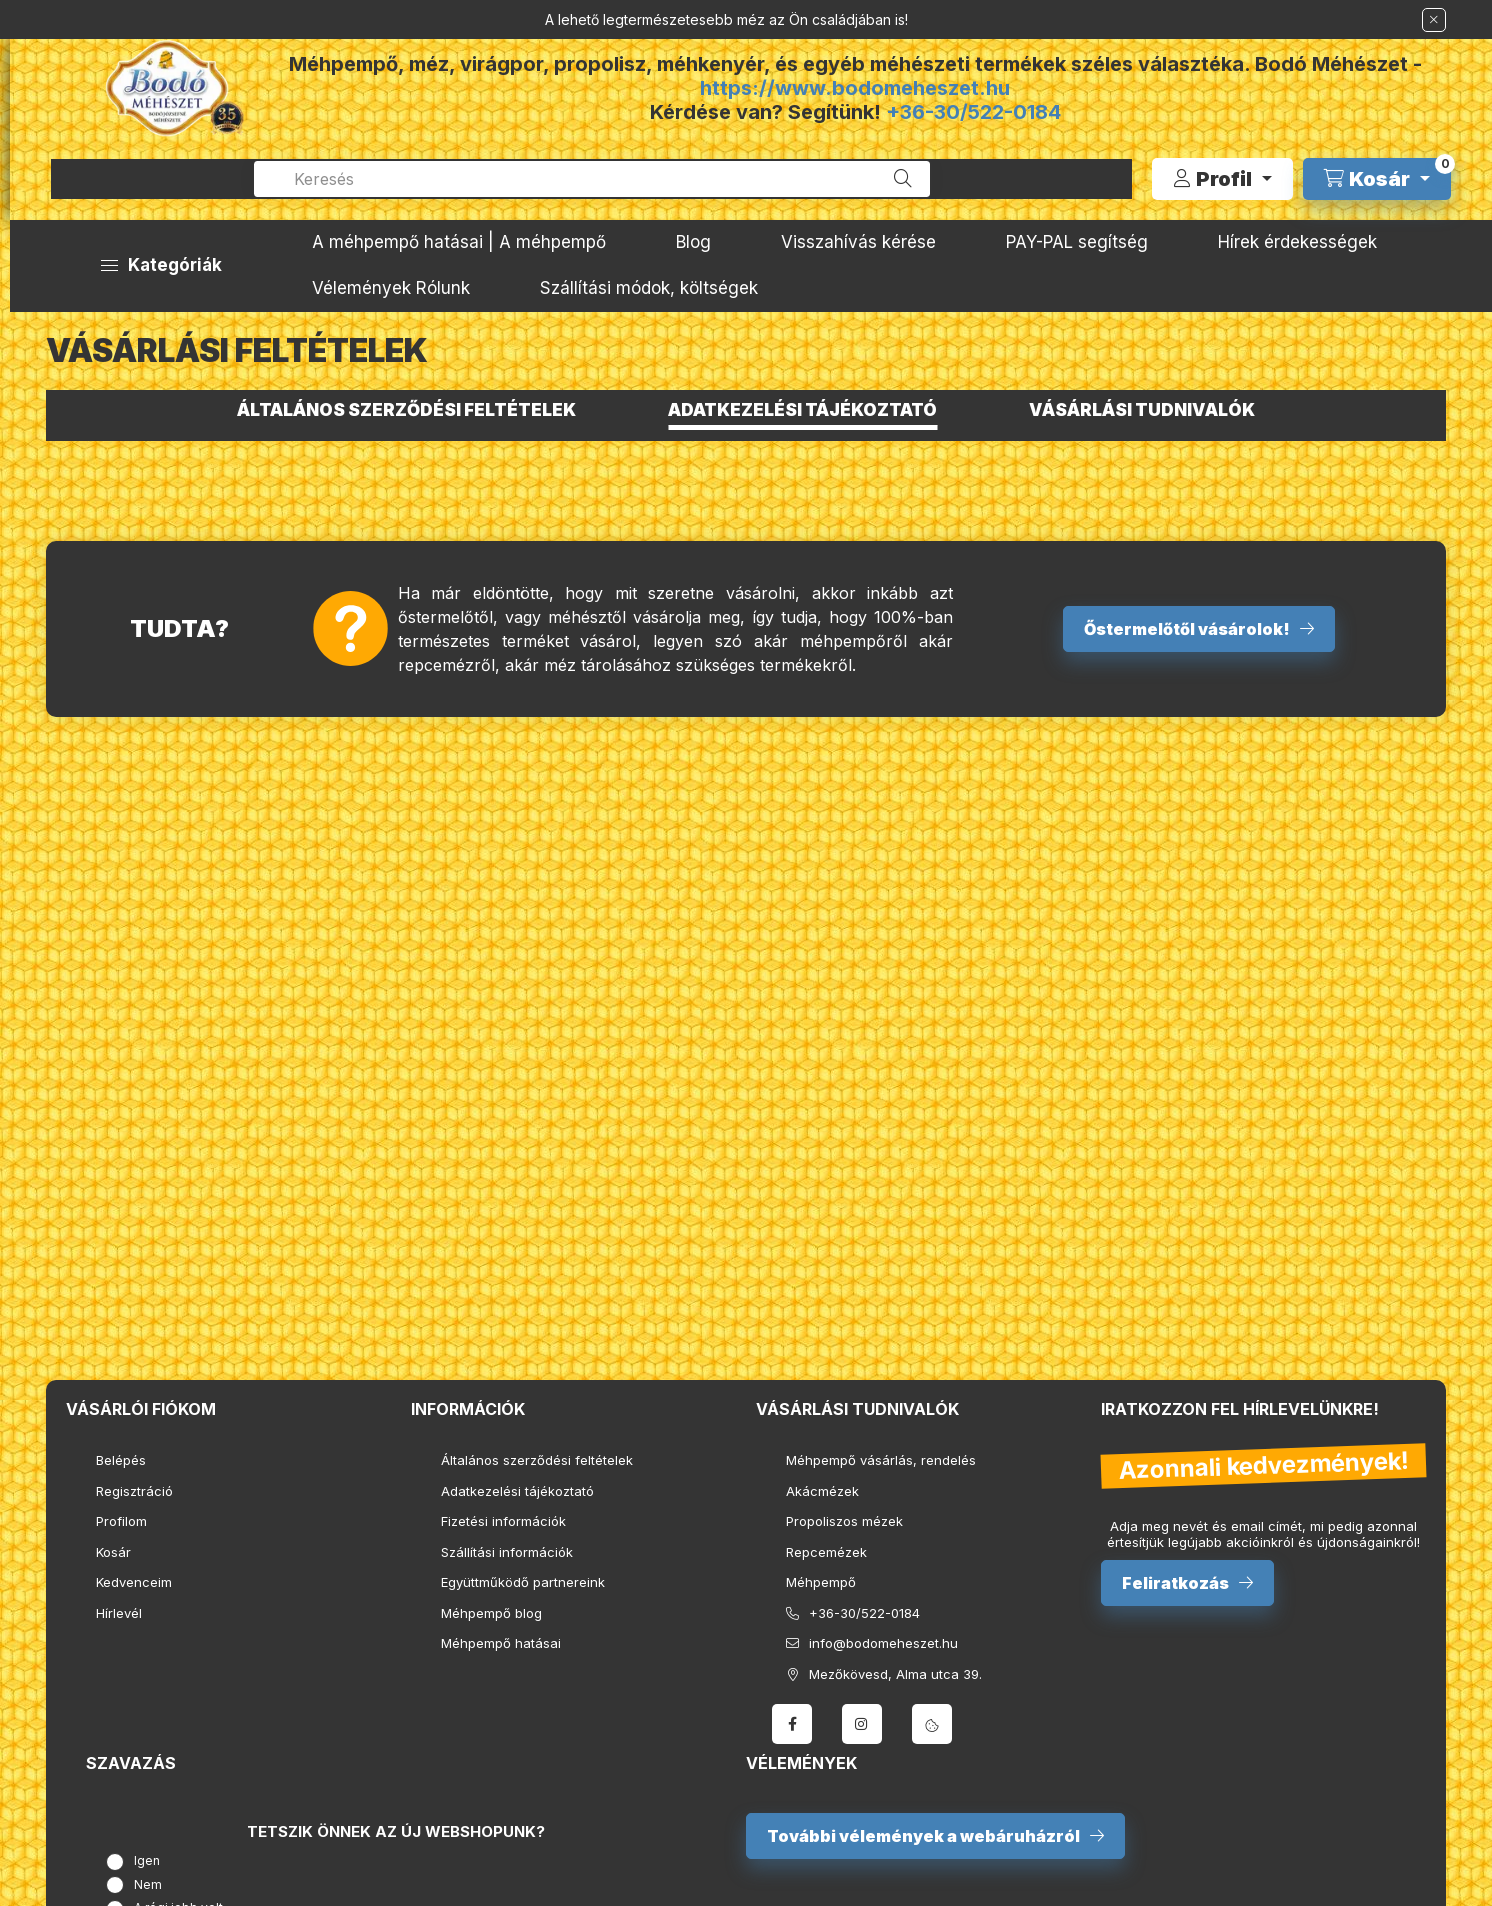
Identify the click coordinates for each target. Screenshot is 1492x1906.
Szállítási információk (507, 1552)
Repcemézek (826, 1552)
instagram (862, 1724)
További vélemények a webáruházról (923, 1836)
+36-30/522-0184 (973, 112)
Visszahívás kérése (858, 242)
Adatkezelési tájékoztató (517, 1491)
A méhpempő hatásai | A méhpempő (459, 242)
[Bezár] (1434, 20)
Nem (148, 1884)
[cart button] (1377, 179)
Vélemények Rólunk (391, 288)
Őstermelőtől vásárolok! (1187, 629)
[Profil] (1222, 179)
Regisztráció (134, 1491)
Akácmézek (822, 1491)
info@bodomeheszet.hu (883, 1643)
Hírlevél (119, 1613)
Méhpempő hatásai (501, 1643)
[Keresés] (903, 179)
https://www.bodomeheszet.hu (855, 88)
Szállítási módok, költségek (649, 288)
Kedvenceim (134, 1582)
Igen (147, 1860)
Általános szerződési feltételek (537, 1460)
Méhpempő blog (491, 1613)
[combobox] (592, 179)
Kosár (113, 1552)
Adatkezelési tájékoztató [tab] (802, 410)
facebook (792, 1724)
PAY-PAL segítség (1077, 242)
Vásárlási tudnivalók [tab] (1142, 410)
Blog (693, 242)
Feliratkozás (1175, 1583)
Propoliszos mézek (844, 1521)
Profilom (121, 1521)
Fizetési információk (503, 1521)
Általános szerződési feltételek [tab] (406, 410)
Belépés (121, 1460)
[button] (161, 266)
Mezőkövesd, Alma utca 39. (895, 1674)
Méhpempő (821, 1582)
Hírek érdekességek (1297, 242)
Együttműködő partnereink (523, 1582)
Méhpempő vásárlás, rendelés (881, 1460)
